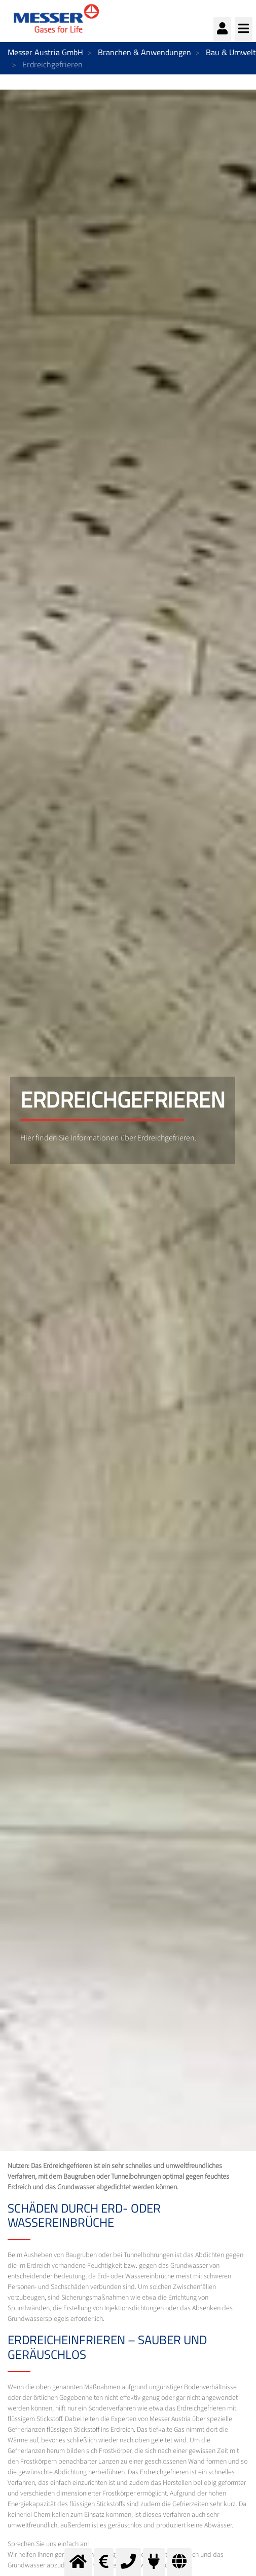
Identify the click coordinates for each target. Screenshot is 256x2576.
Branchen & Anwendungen (144, 52)
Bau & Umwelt (231, 52)
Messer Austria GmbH (45, 52)
